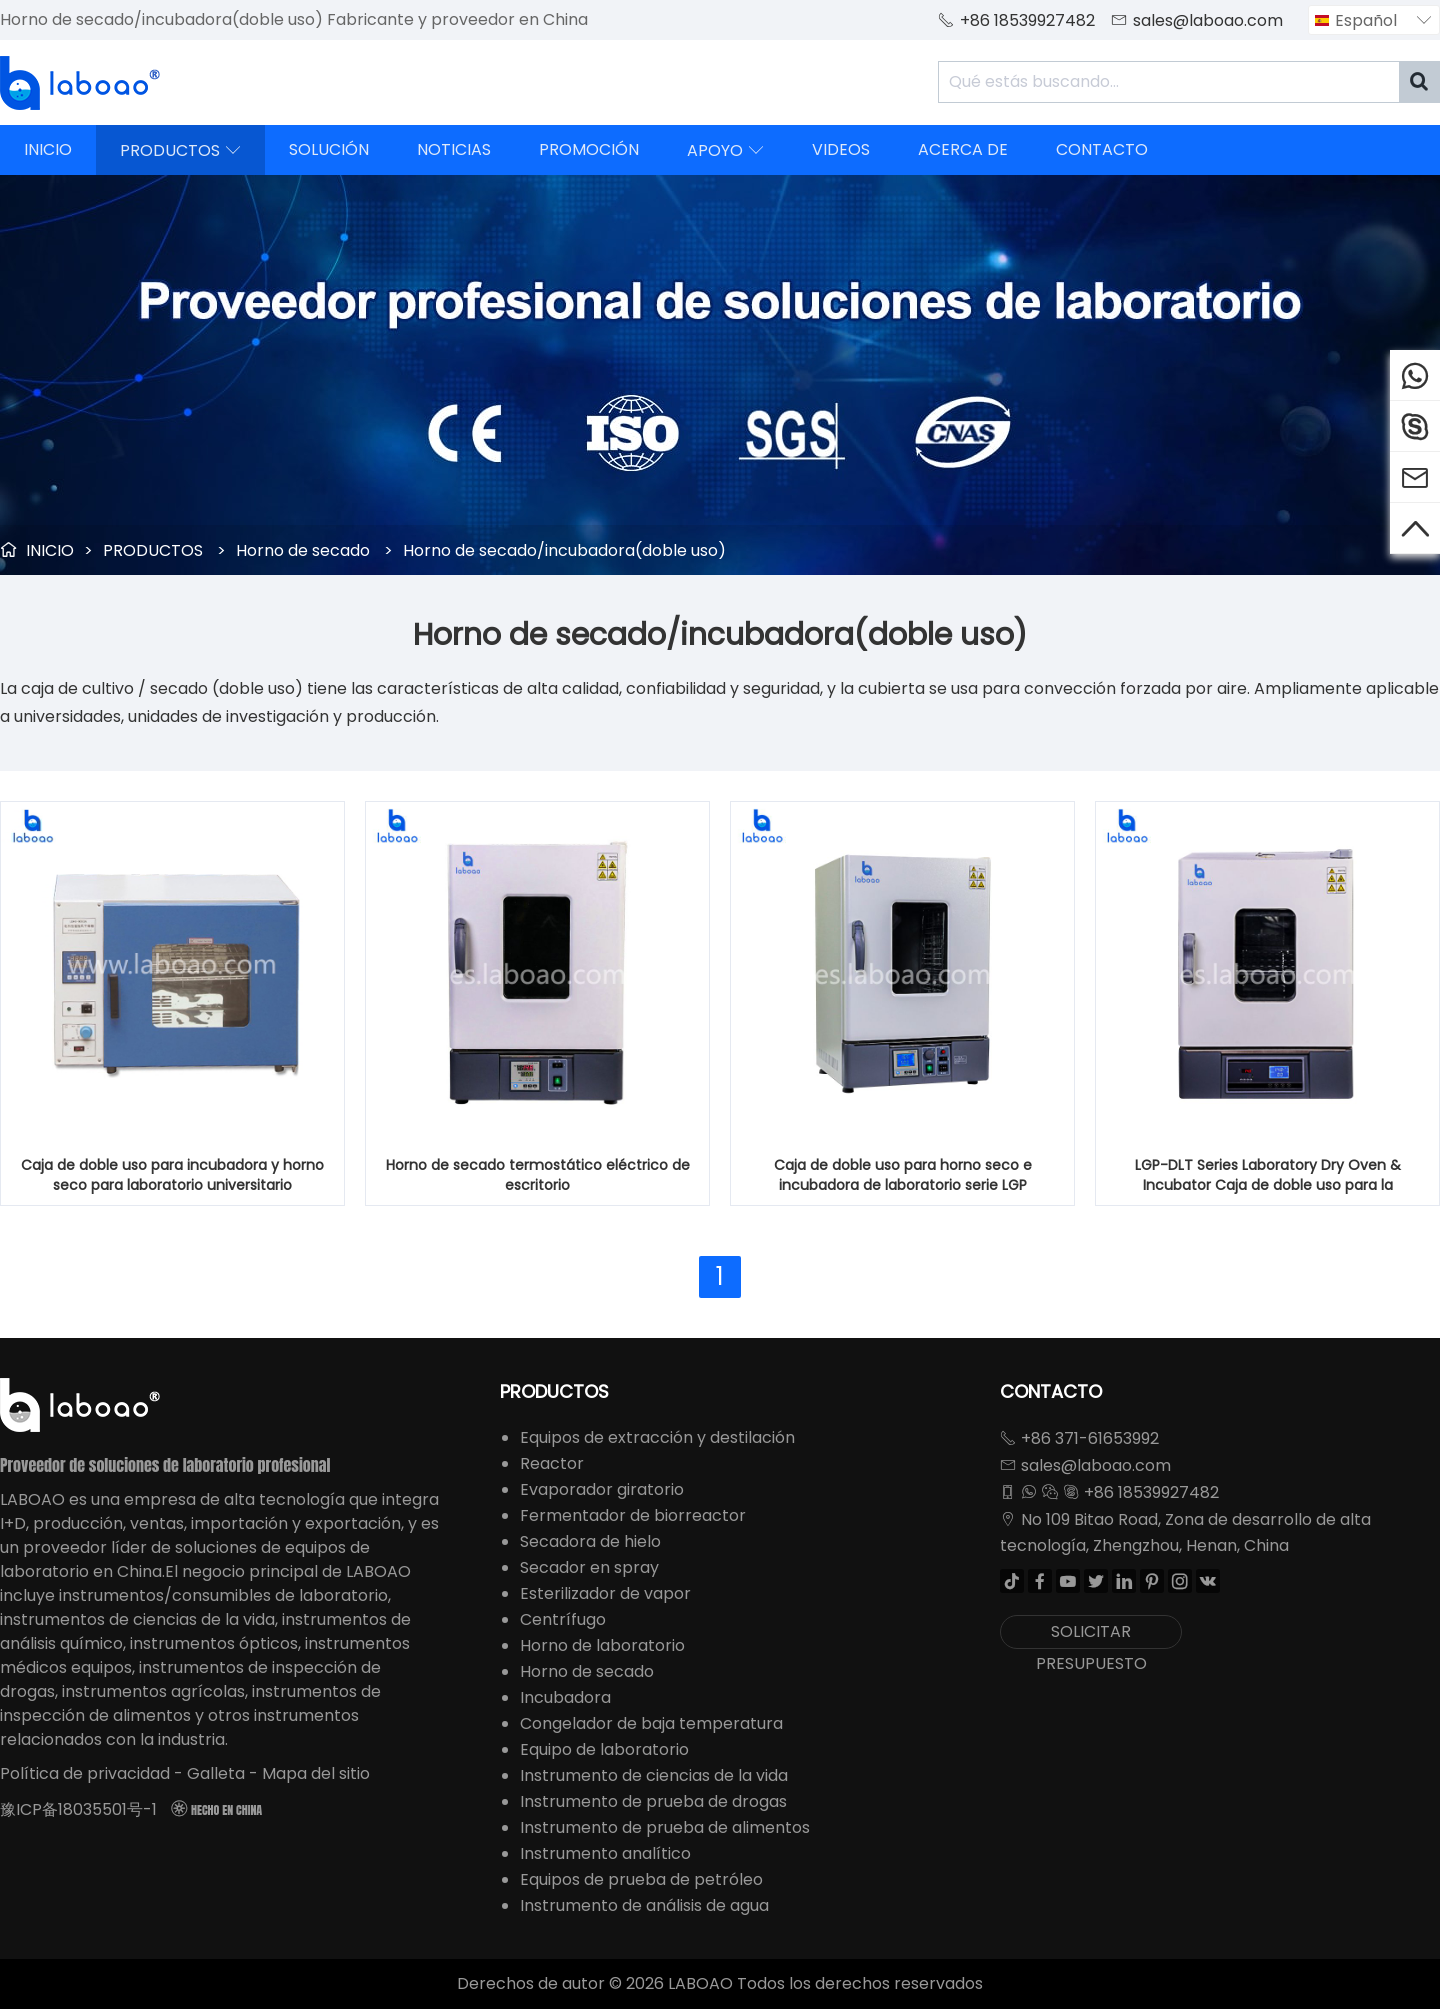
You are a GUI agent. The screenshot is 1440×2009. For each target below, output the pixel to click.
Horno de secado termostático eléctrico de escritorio (538, 1175)
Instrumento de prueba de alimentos (665, 1827)
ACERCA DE (963, 149)
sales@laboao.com (1208, 20)
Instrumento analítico (605, 1853)
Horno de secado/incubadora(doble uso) (564, 550)
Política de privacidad (85, 1773)
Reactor (552, 1463)
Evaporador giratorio (602, 1489)
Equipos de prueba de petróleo (641, 1879)
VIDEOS (841, 149)
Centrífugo (563, 1619)
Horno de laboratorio (602, 1645)
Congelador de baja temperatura (651, 1723)
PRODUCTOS (180, 150)
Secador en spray (589, 1567)
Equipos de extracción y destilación (657, 1437)
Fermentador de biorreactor (633, 1515)
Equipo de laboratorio (604, 1749)
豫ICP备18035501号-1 (78, 1809)
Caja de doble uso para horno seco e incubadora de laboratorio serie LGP (903, 1175)
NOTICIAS (454, 149)
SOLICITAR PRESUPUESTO (1091, 1634)
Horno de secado (303, 550)
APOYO (725, 150)
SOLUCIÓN (329, 149)
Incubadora (565, 1697)
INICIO (48, 149)
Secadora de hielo (590, 1541)
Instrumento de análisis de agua (644, 1905)
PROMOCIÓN (589, 149)
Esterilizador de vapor (605, 1593)
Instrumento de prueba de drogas (653, 1801)
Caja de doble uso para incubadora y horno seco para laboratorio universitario (172, 1175)
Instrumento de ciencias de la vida (654, 1775)
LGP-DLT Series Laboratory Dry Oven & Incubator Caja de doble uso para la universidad (1268, 1175)
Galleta (216, 1773)
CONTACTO (1102, 149)
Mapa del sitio (316, 1773)
